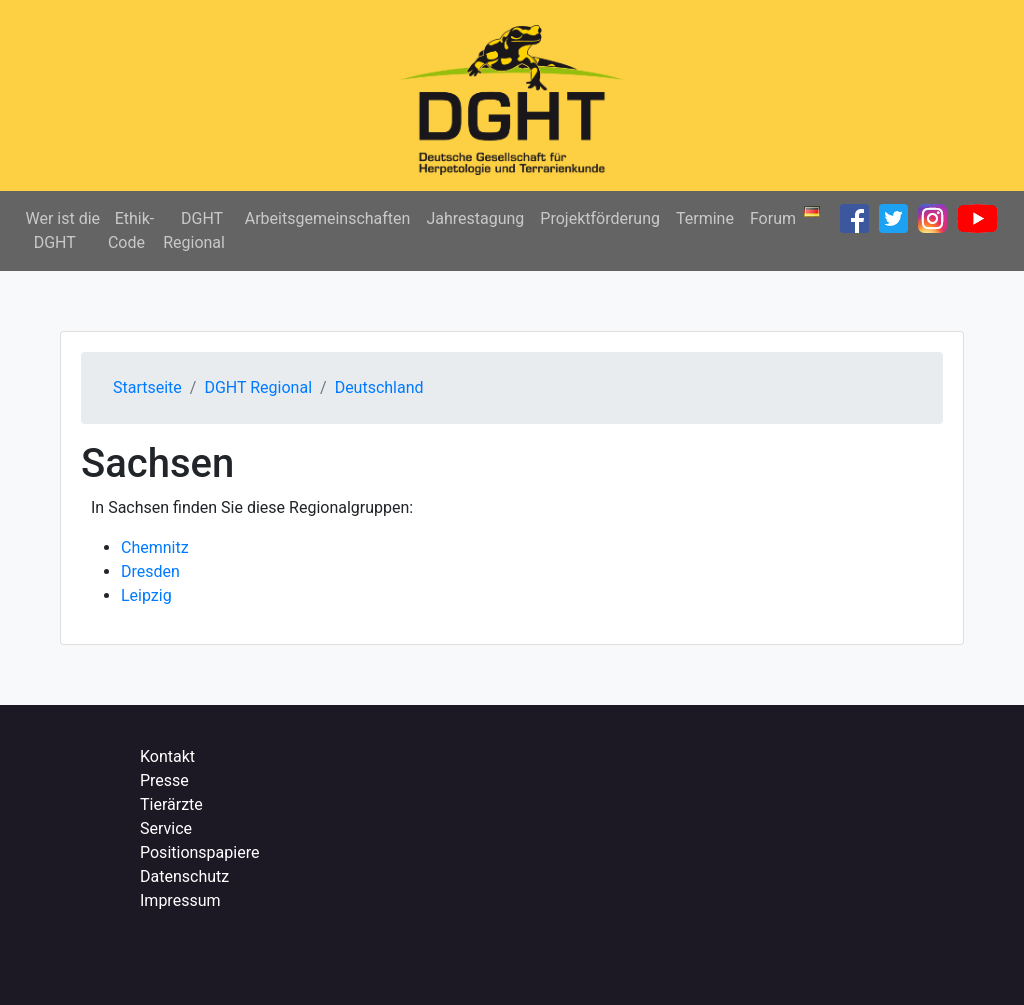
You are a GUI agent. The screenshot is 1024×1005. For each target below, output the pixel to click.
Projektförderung (600, 218)
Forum (773, 218)
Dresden (150, 571)
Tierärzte (171, 804)
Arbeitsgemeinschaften (328, 218)
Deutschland (379, 387)
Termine (705, 218)
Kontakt (167, 756)
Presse (164, 780)
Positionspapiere (199, 852)
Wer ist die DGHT (62, 230)
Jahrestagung (475, 218)
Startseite (147, 387)
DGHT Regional (194, 230)
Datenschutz (184, 876)
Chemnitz (155, 547)
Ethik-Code (131, 230)
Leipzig (146, 595)
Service (166, 828)
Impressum (180, 900)
